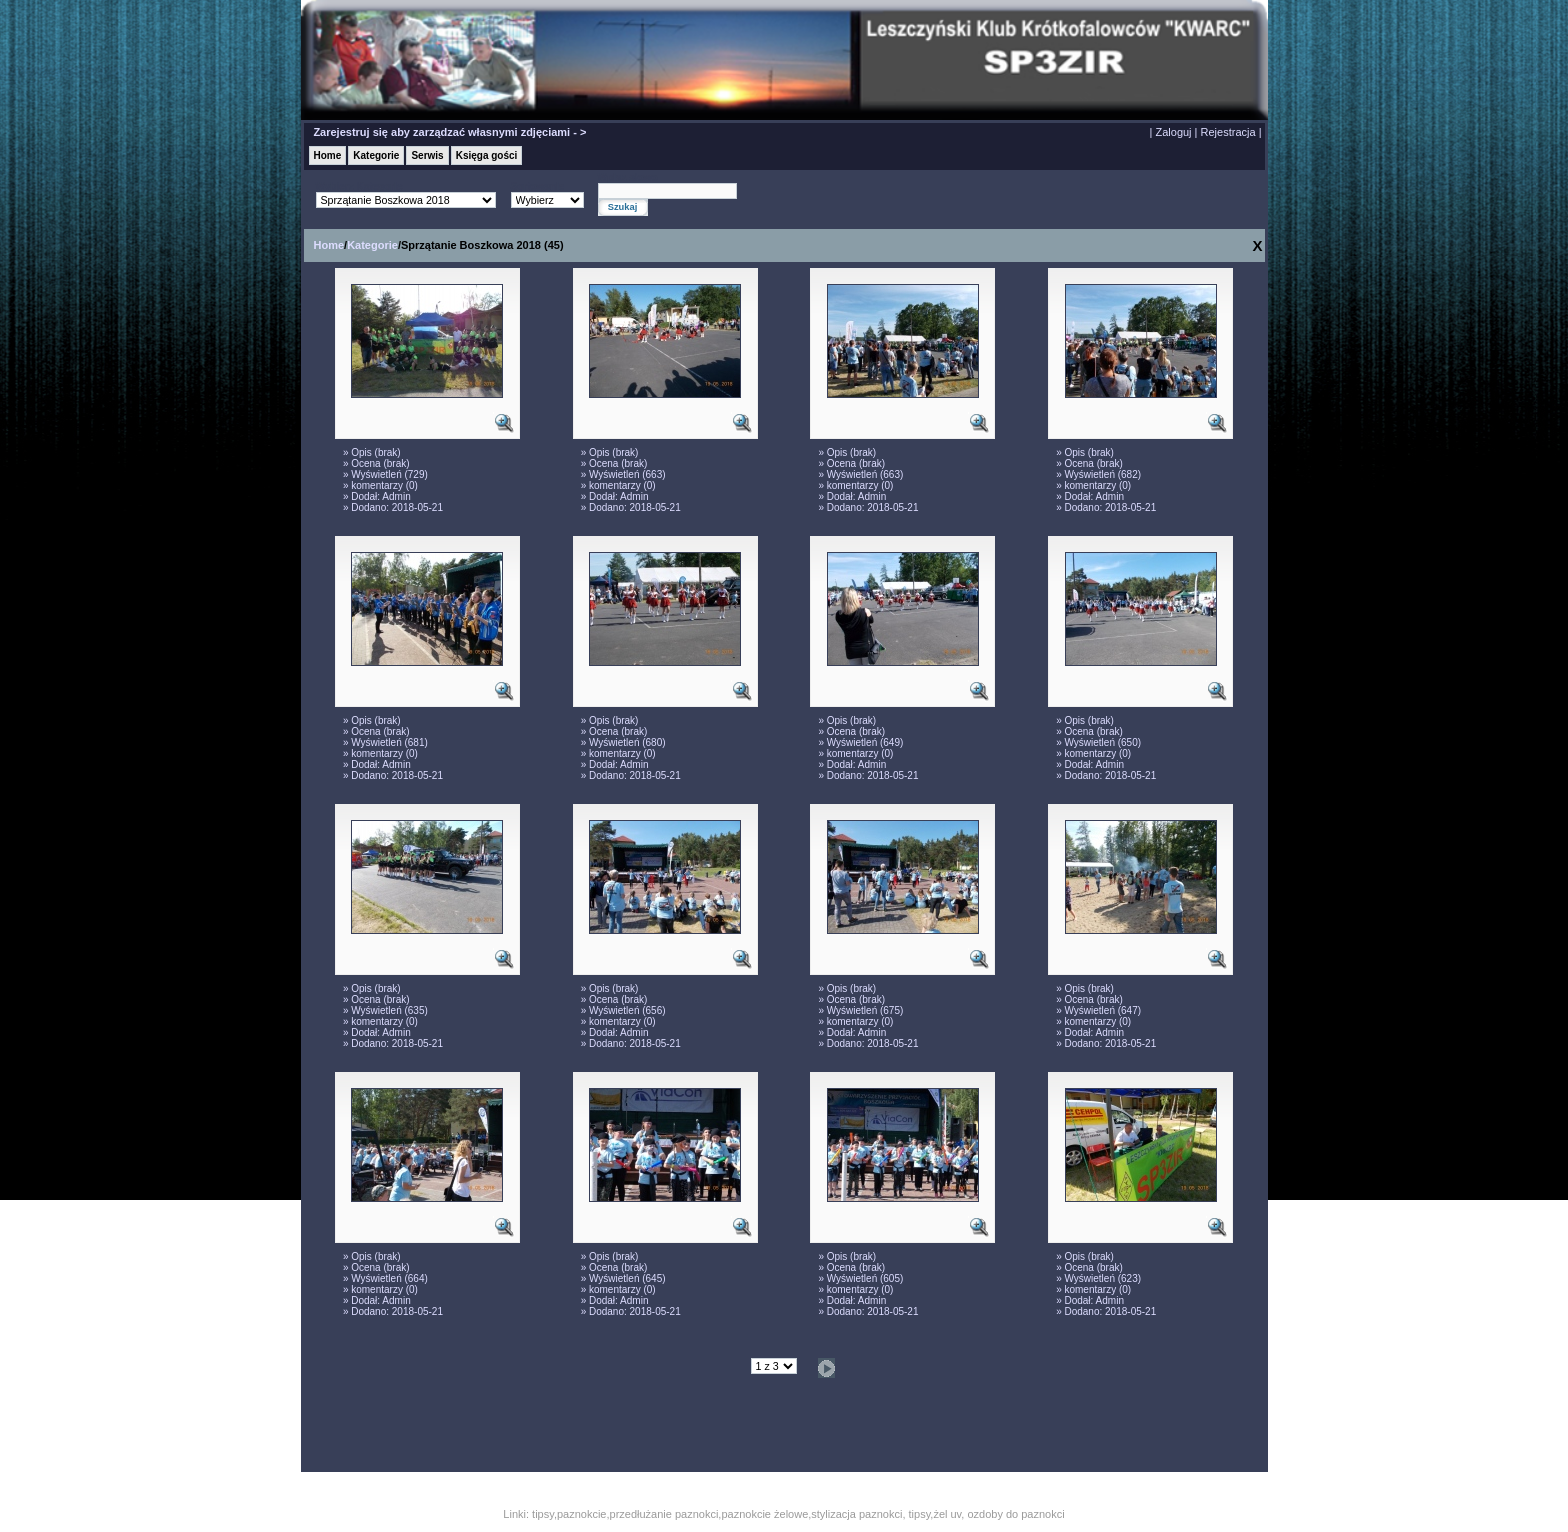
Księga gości (487, 155)
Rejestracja (1228, 132)
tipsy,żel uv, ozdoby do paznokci (987, 1514)
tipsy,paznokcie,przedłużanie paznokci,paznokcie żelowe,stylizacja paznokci (717, 1514)
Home (328, 155)
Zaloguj (1173, 132)
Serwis (427, 155)
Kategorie (376, 155)
